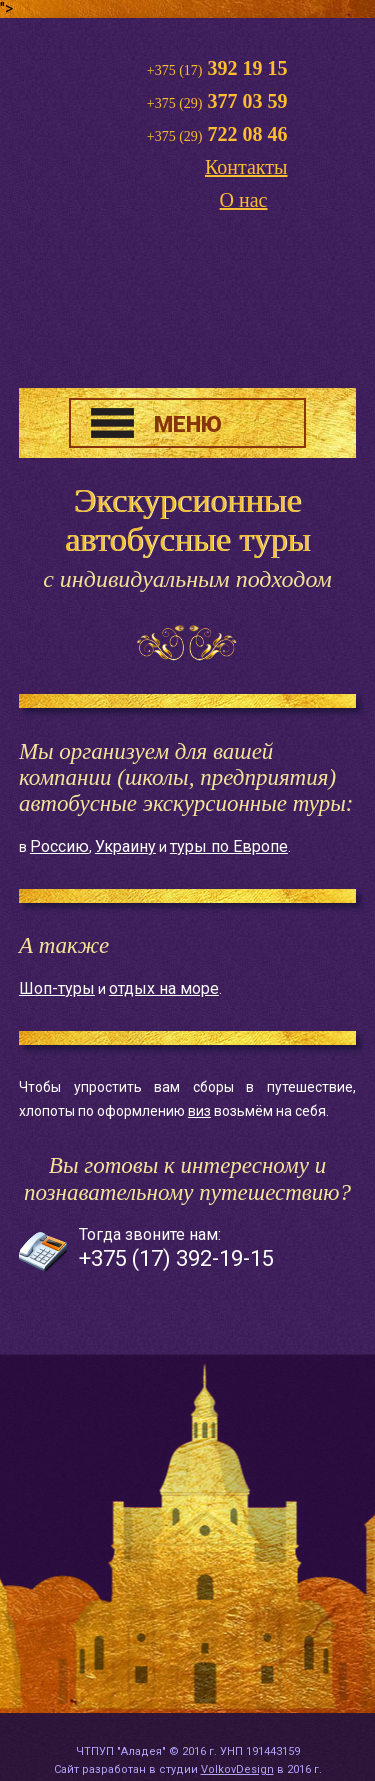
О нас (244, 200)
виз (199, 1111)
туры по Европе (229, 846)
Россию (59, 846)
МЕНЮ (188, 424)
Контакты (246, 167)
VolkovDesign (237, 1769)
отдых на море (164, 988)
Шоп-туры (57, 988)
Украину (125, 846)
